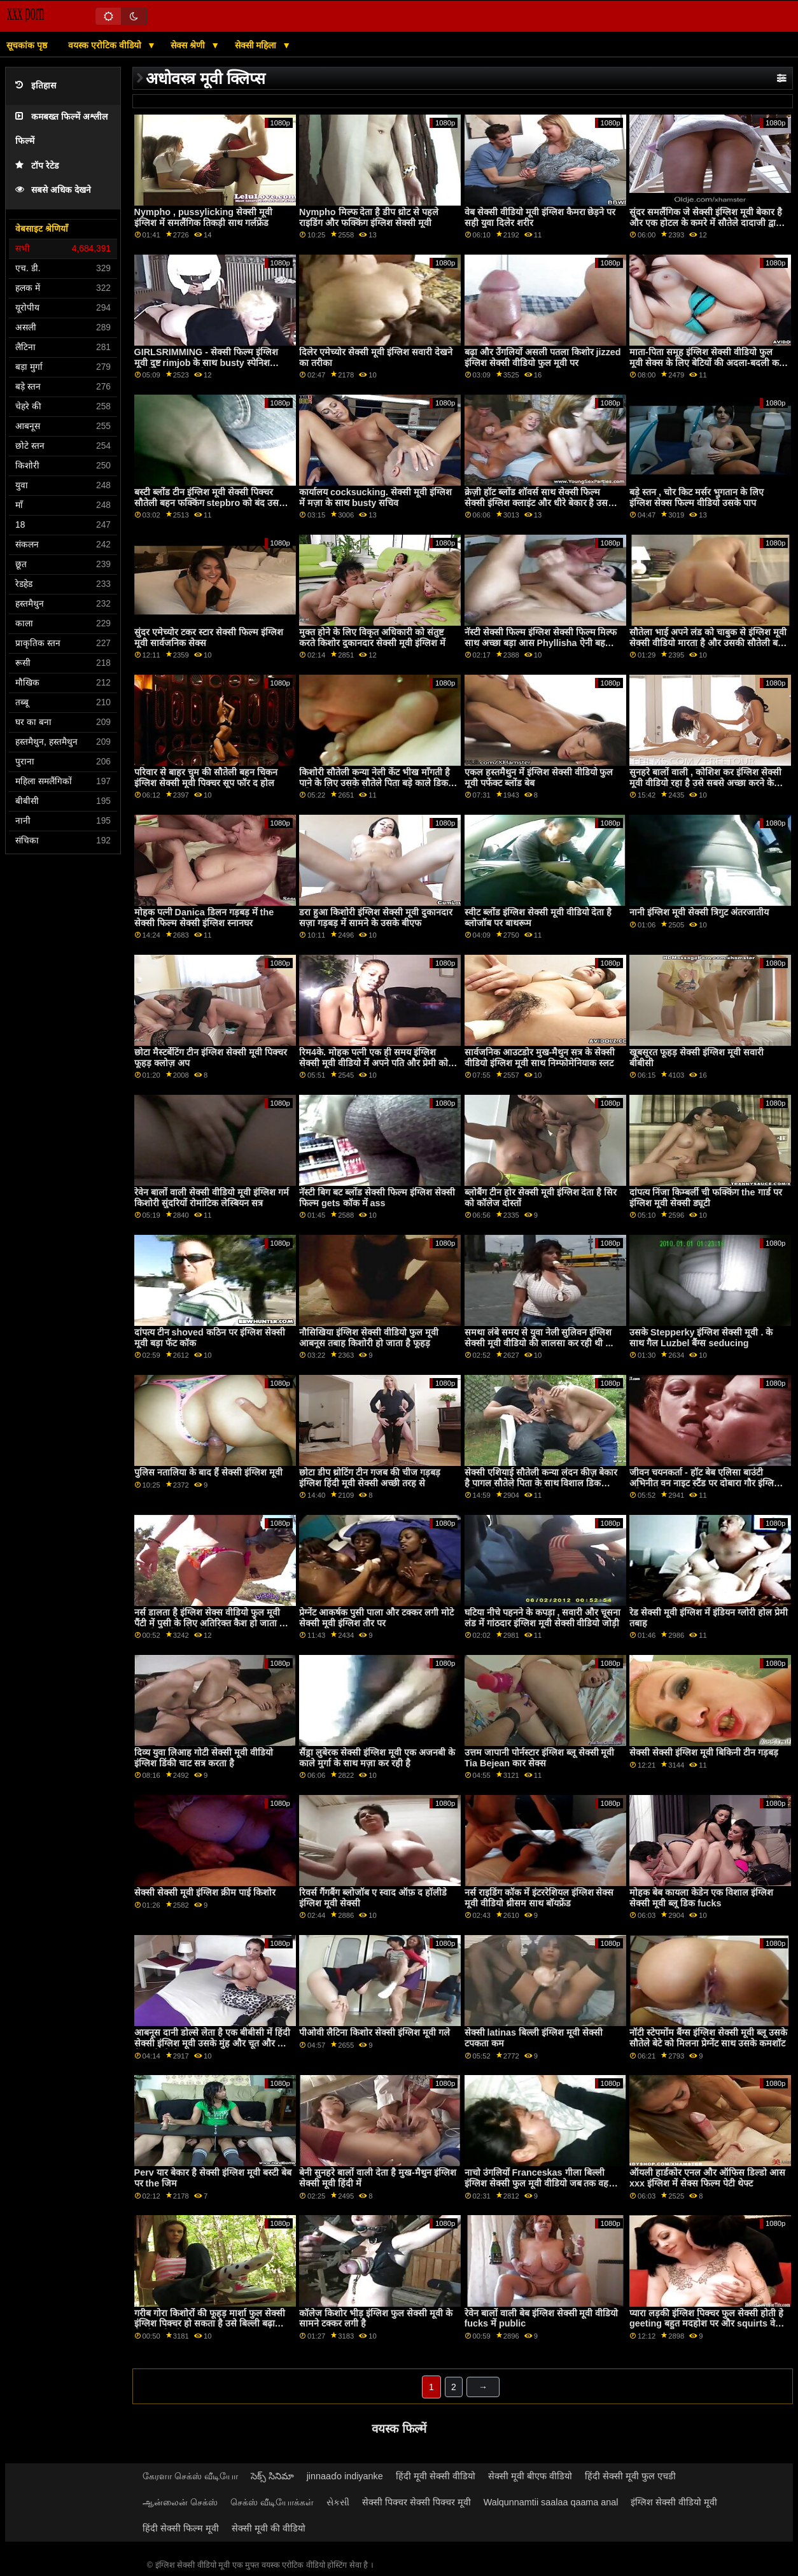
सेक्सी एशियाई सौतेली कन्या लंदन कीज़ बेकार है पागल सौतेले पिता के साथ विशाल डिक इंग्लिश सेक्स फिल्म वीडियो (541, 1482)
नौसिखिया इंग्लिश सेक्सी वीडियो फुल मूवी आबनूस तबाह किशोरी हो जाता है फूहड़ (368, 1337)
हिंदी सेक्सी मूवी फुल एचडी (630, 2476)
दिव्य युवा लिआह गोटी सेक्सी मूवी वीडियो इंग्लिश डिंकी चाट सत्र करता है (203, 1757)
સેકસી (337, 2502)
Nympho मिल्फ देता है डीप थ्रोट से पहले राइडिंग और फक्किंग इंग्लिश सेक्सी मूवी (368, 217)
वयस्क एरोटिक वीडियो (106, 45)
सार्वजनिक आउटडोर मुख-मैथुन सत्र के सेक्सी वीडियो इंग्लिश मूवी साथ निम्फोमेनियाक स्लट (540, 1057)
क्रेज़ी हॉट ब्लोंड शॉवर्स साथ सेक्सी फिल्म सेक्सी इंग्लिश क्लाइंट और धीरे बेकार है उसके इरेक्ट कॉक (540, 502)
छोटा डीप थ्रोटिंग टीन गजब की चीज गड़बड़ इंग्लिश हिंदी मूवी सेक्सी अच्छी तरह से (369, 1477)
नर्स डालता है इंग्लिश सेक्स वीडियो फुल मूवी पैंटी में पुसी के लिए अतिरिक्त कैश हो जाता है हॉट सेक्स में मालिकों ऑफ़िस (209, 1622)
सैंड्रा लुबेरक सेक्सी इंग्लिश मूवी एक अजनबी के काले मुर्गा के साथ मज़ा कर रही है (377, 1757)
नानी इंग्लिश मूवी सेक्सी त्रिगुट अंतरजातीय (699, 912)
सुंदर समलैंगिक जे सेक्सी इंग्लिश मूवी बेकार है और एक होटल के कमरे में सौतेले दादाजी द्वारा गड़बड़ (705, 222)
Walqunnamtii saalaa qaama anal (551, 2502)
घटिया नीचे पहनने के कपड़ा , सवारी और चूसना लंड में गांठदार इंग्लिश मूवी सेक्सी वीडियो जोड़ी (543, 1617)
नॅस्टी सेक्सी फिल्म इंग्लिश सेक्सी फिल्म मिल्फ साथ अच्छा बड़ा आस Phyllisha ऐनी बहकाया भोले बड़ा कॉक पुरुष (543, 642)
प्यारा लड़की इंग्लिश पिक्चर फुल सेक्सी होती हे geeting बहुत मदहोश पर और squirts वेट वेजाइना (706, 2323)
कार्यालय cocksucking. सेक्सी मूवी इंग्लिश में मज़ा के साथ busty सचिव (375, 497)
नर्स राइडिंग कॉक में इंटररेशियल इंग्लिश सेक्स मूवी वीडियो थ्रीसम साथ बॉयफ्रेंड (539, 1897)
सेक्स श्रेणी (189, 45)
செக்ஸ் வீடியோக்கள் (272, 2502)
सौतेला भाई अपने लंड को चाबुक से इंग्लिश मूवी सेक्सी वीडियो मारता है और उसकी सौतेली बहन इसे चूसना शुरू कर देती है (708, 642)
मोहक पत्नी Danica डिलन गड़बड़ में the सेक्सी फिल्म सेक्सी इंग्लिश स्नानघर (204, 917)
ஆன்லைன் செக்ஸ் (180, 2502)
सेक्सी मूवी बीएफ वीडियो (530, 2476)
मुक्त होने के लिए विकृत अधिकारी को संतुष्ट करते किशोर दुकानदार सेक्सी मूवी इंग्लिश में (372, 637)
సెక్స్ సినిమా (272, 2476)
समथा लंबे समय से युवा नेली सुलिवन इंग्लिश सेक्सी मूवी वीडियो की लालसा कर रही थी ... (539, 1337)
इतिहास (35, 85)
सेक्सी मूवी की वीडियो (268, 2528)
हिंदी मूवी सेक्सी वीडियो (435, 2476)
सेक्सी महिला (257, 45)
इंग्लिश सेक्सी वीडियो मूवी (674, 2502)
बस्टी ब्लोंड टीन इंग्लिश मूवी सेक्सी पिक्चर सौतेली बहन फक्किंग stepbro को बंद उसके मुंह (210, 502)
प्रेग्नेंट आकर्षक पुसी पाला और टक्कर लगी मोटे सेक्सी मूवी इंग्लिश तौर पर (376, 1617)
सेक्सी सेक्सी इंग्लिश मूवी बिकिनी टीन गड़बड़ (703, 1752)
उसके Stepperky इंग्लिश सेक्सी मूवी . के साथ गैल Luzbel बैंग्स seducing (701, 1337)
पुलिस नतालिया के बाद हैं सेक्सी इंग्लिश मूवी (208, 1472)
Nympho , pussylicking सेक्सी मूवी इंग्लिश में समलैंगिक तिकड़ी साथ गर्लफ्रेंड (203, 217)
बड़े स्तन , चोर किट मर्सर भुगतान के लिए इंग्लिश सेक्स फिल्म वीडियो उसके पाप (696, 497)
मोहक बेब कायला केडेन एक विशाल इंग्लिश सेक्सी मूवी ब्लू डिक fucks (701, 1897)
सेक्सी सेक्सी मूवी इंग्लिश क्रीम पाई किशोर (205, 1892)
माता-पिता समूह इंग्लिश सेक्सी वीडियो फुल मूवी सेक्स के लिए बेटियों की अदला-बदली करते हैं (708, 362)
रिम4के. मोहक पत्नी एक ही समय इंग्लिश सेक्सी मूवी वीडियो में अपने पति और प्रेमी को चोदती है (373, 1062)
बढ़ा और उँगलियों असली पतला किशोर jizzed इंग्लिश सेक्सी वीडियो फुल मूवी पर (543, 357)
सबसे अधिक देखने (53, 190)
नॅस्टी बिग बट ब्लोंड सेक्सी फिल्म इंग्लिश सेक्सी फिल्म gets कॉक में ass (377, 1197)
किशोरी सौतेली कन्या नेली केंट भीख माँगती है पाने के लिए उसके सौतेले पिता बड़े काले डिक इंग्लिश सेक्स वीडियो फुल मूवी (374, 782)
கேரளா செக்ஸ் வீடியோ (190, 2476)
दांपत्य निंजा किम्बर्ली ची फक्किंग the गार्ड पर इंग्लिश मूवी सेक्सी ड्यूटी (705, 1197)
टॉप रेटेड (37, 166)
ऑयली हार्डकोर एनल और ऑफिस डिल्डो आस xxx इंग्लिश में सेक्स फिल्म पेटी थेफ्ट (707, 2177)
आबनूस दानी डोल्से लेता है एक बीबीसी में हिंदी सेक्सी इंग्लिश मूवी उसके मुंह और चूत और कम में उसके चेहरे (212, 2043)
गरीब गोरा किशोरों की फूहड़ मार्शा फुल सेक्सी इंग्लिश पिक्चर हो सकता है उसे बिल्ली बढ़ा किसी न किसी (209, 2323)
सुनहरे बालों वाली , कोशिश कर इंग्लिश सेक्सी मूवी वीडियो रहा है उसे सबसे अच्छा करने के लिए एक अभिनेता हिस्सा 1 (705, 782)
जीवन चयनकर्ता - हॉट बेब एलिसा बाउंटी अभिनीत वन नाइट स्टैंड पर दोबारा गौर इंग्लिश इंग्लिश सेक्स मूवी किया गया (704, 1482)
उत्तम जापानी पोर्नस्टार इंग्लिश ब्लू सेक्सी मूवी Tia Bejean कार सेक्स (540, 1757)
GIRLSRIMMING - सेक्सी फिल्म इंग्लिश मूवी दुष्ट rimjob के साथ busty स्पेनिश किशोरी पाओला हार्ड (206, 362)
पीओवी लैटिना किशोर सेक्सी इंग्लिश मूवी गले (374, 2032)
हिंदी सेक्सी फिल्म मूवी (181, 2528)
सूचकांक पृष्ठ (26, 45)
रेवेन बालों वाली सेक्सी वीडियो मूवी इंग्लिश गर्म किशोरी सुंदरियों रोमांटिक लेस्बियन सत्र (211, 1197)
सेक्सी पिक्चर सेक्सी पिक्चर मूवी (416, 2502)
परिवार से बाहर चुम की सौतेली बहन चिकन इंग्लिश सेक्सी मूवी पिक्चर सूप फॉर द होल (205, 777)
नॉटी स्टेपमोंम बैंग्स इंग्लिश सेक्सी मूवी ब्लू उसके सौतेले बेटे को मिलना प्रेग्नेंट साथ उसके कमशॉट (708, 2037)
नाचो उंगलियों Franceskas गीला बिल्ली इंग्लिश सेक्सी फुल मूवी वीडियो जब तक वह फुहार (537, 2183)
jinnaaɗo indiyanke (345, 2476)
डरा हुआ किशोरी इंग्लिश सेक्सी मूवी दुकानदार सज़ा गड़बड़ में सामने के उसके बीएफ (375, 917)
